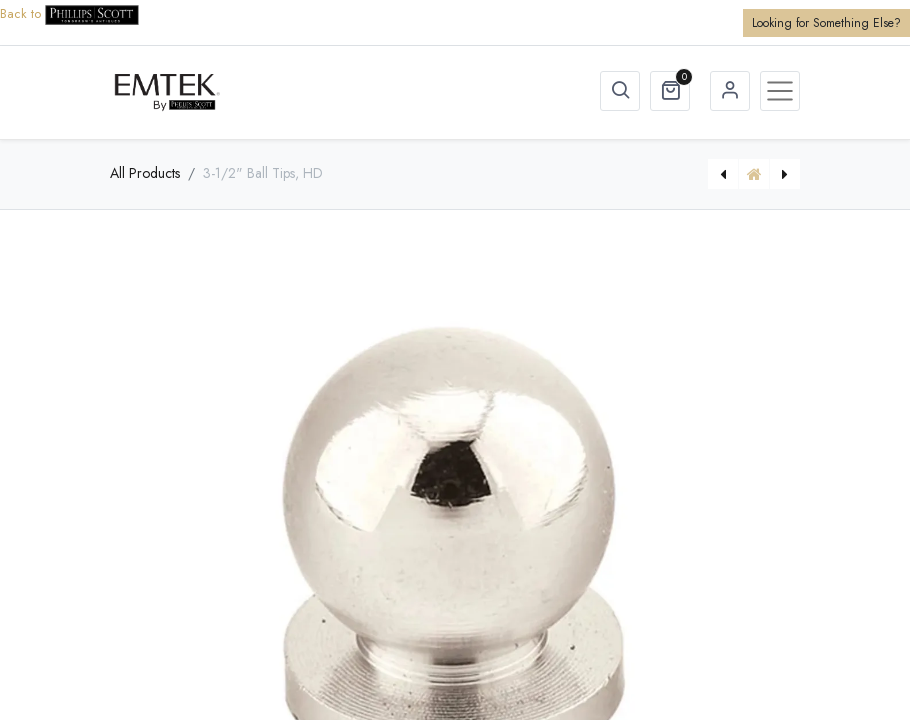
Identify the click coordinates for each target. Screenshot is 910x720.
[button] (620, 91)
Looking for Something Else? (826, 23)
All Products (145, 173)
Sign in (730, 91)
